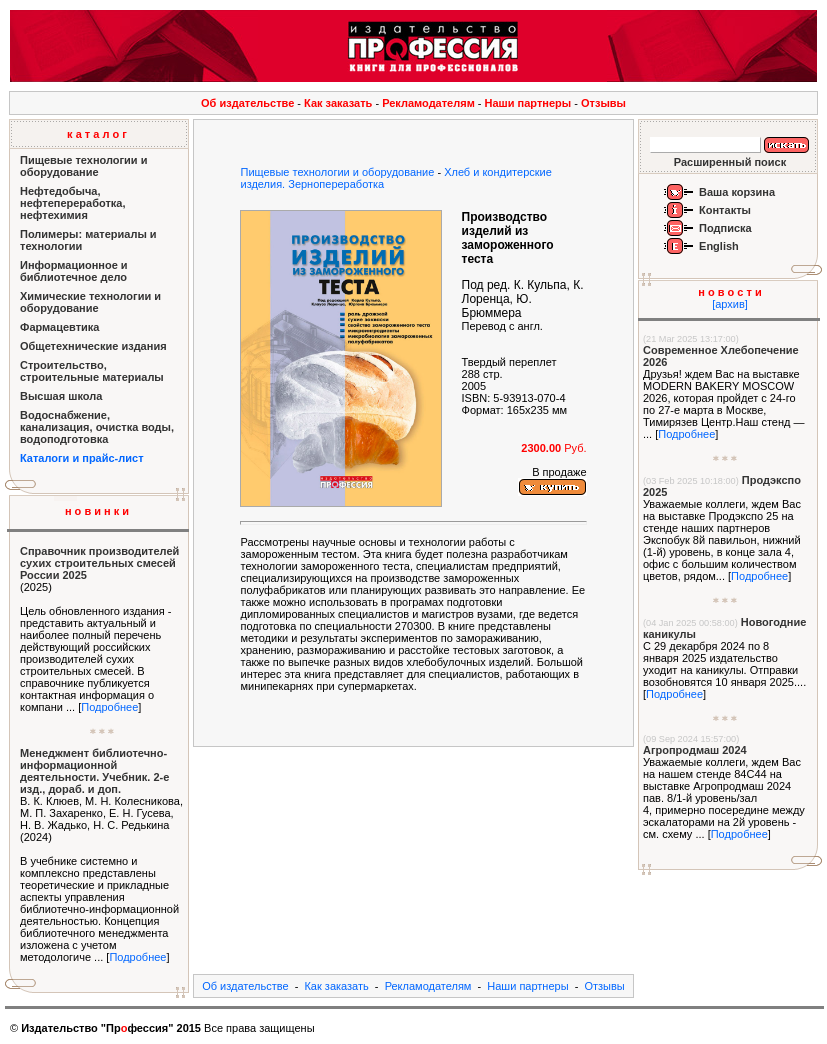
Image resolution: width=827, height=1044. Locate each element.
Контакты (725, 210)
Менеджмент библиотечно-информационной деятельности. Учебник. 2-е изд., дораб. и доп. (94, 771)
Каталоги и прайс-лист (82, 458)
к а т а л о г (97, 134)
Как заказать (338, 103)
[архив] (730, 304)
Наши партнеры (528, 103)
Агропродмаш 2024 (695, 750)
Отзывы (603, 103)
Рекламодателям (428, 103)
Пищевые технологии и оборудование (337, 172)
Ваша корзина (737, 192)
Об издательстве (247, 103)
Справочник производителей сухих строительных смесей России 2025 (99, 563)
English (719, 246)
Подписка (725, 228)
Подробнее (109, 707)
